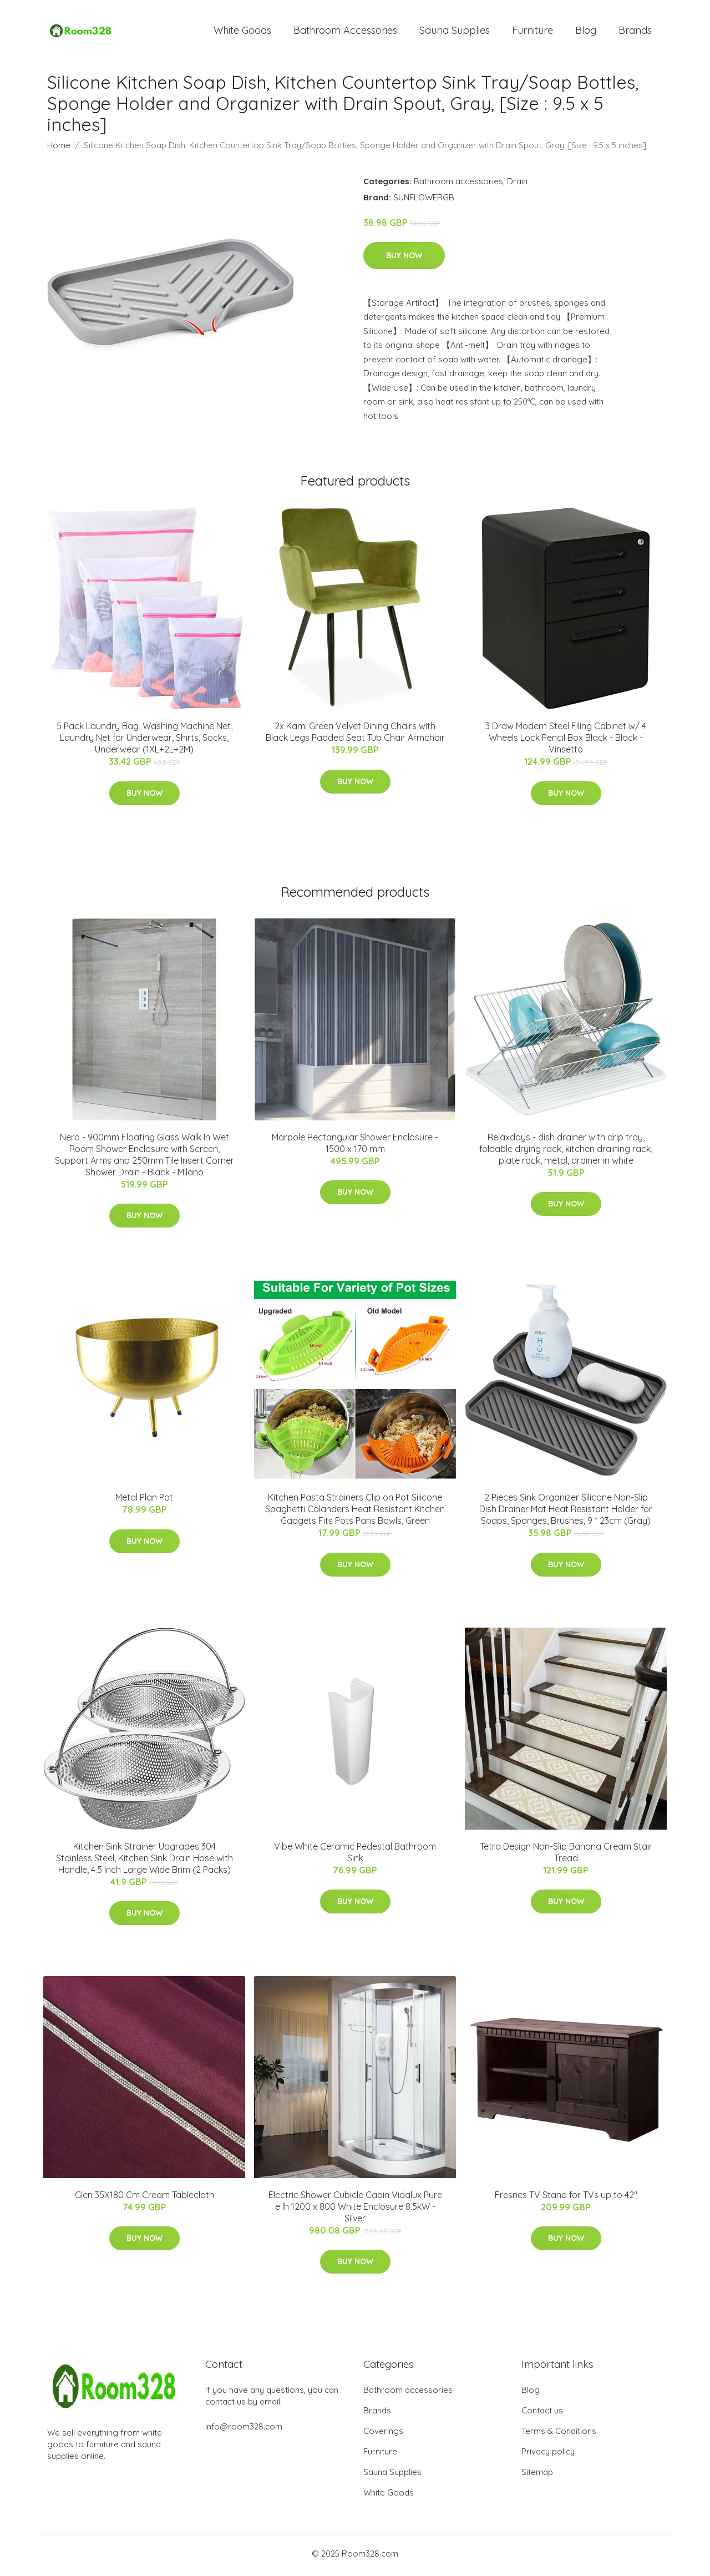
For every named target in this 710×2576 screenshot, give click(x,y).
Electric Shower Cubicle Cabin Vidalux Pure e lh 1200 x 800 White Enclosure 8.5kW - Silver (355, 2210)
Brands (635, 32)
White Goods (242, 32)
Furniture (532, 32)
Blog (585, 32)
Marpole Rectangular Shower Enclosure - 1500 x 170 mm (355, 1146)
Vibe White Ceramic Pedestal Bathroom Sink (355, 1855)
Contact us (542, 2413)
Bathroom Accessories (345, 32)
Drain (517, 184)
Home (58, 148)
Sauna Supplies (454, 32)
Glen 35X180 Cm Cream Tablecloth (144, 2198)
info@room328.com (243, 2430)
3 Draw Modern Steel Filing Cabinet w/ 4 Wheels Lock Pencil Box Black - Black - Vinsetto (565, 741)
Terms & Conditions (558, 2434)
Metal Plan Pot (144, 1501)
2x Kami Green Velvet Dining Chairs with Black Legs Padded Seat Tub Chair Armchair (355, 735)
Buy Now (404, 259)
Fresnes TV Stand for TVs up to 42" (566, 2198)
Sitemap (537, 2475)
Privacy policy (548, 2454)
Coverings (383, 2434)
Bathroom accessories (458, 184)
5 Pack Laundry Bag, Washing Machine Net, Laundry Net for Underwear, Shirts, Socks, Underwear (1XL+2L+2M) (144, 741)
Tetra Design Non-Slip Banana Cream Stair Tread (566, 1855)
